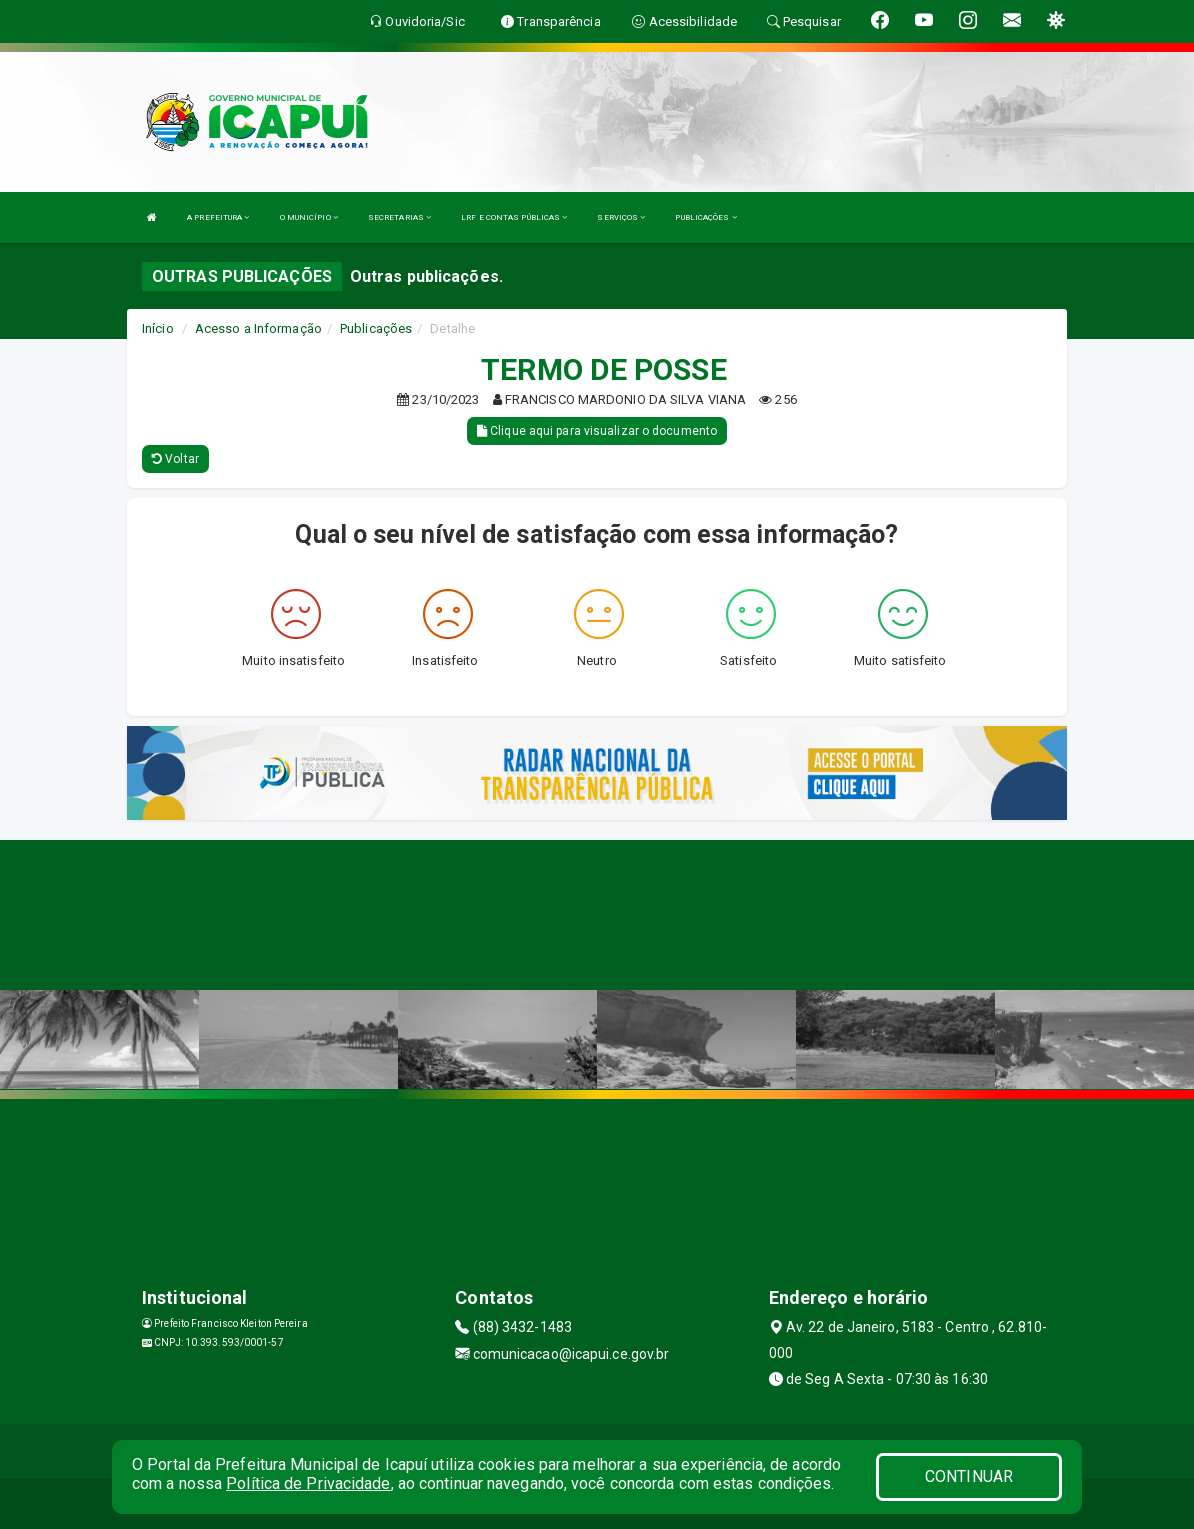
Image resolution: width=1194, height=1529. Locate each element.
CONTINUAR (969, 1476)
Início (158, 328)
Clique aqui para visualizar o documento (597, 431)
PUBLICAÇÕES (705, 217)
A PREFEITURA (218, 217)
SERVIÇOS (621, 217)
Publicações (376, 328)
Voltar (175, 459)
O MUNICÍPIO (309, 217)
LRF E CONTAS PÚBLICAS (514, 217)
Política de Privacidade (308, 1483)
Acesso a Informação (258, 328)
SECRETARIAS (399, 217)
